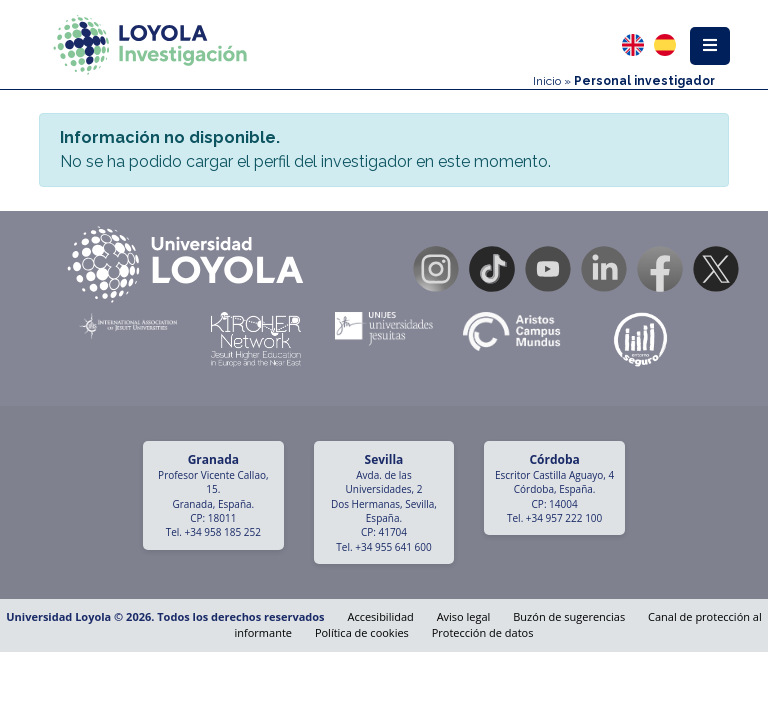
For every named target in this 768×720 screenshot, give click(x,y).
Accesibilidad (380, 616)
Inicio (547, 81)
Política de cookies (362, 632)
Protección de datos (483, 632)
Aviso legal (464, 616)
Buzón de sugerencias (569, 616)
